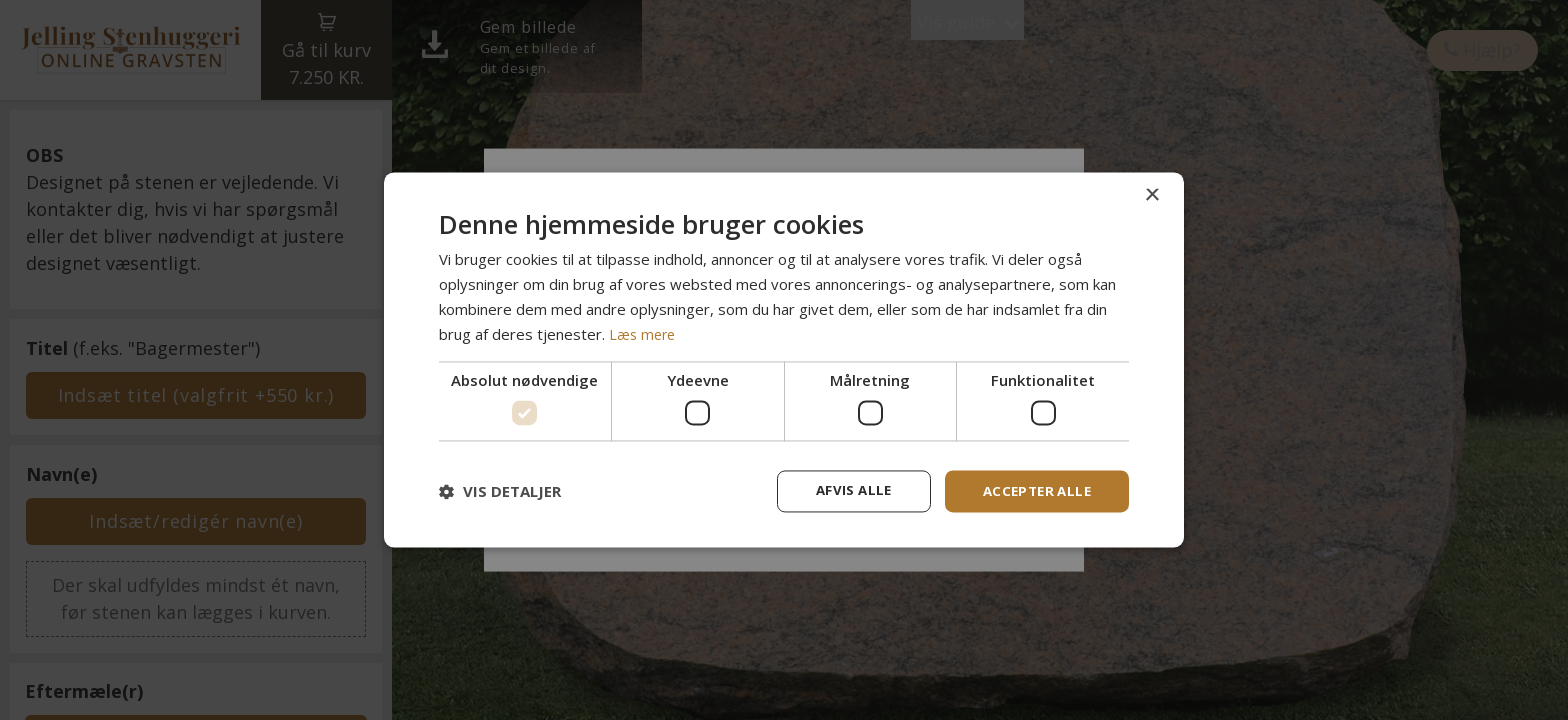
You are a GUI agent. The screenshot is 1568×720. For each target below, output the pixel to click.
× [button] (1151, 194)
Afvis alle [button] (845, 490)
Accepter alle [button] (1033, 490)
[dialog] (784, 360)
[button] (500, 491)
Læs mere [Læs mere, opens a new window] (644, 333)
